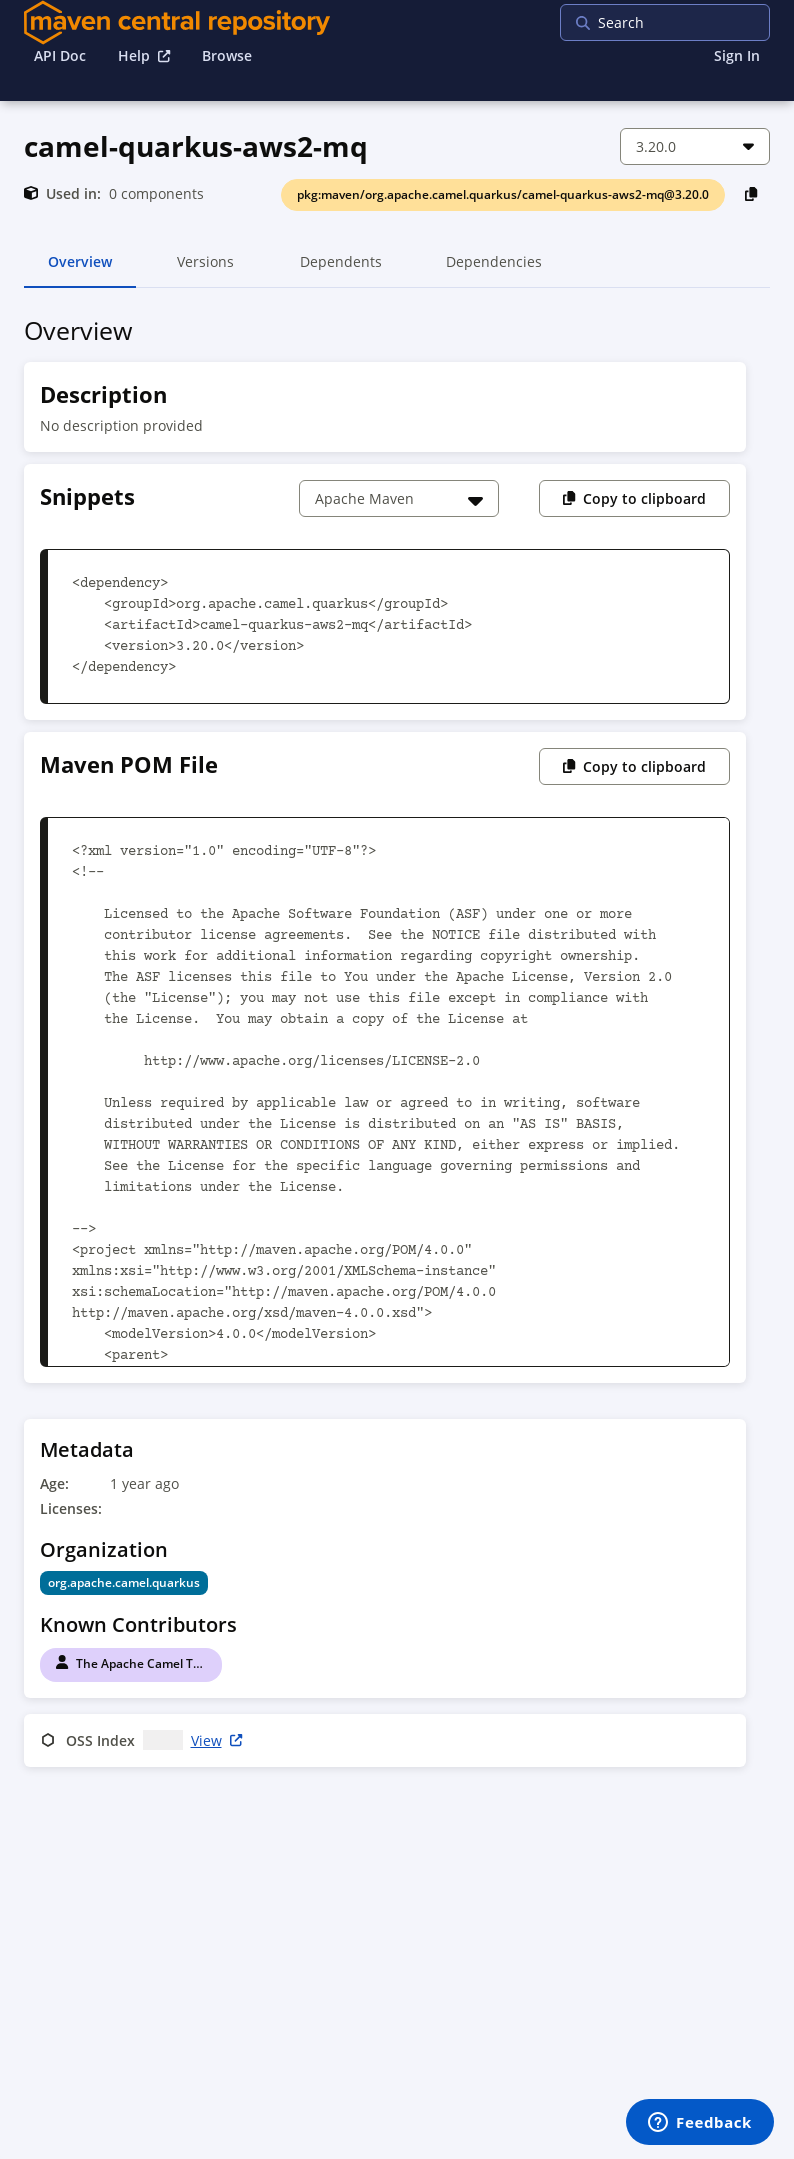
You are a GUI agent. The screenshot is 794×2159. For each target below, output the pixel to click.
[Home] (177, 22)
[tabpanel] (397, 1045)
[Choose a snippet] (399, 498)
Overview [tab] (80, 270)
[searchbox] (689, 22)
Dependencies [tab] (494, 270)
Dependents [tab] (340, 270)
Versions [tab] (205, 270)
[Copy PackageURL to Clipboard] (751, 193)
